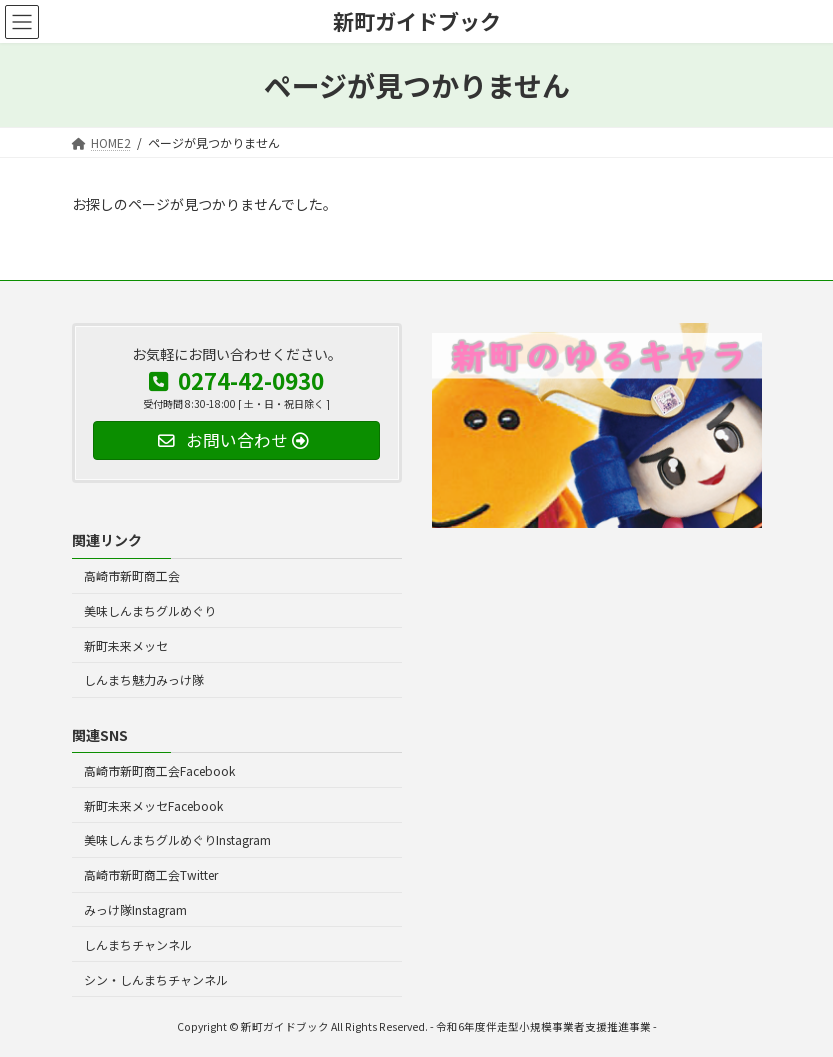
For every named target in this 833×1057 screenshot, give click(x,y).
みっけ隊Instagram (135, 909)
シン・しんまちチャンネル (156, 979)
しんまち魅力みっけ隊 (144, 680)
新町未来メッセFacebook (153, 805)
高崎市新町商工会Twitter (151, 874)
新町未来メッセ (126, 645)
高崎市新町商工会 (132, 575)
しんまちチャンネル (138, 944)
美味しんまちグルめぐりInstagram (177, 840)
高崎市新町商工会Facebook (159, 770)
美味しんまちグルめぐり (150, 610)
